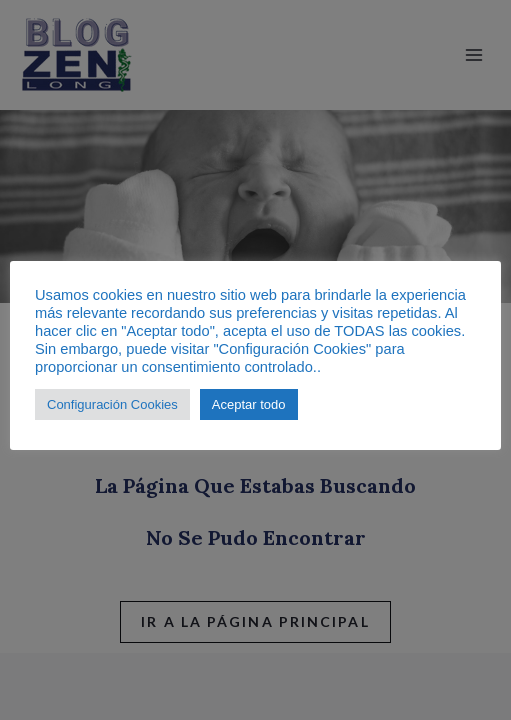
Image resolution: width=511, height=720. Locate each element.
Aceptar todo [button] (249, 404)
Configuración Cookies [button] (112, 404)
